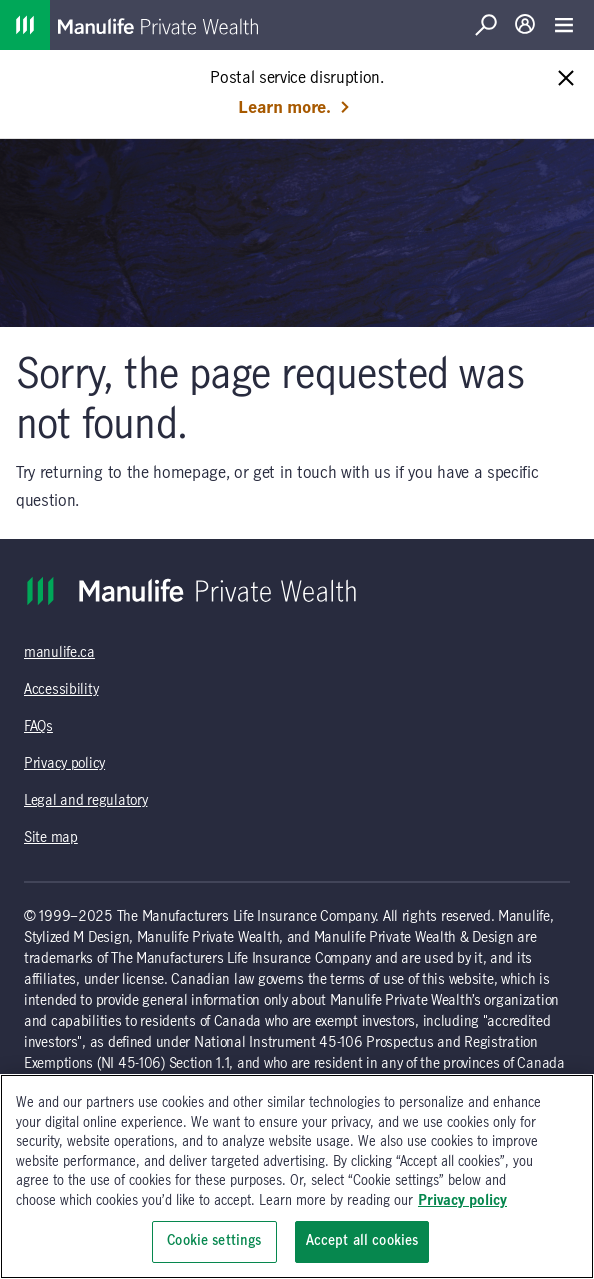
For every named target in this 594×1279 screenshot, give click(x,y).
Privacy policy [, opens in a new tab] (462, 1201)
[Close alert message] (566, 79)
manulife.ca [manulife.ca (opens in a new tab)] (59, 653)
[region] (297, 1176)
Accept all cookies (362, 1241)
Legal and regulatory (85, 801)
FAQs (38, 727)
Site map (51, 838)
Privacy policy (64, 764)
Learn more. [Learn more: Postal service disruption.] (294, 108)
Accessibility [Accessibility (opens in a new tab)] (61, 690)
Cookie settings (214, 1241)
